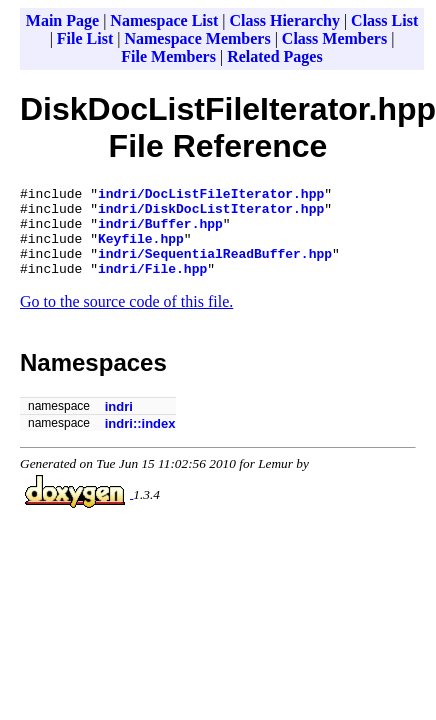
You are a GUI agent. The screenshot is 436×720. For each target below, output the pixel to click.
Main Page (62, 20)
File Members (168, 56)
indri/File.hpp (152, 286)
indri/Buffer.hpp (160, 232)
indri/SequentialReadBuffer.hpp (215, 268)
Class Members (334, 38)
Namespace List (164, 20)
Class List (384, 20)
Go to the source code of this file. (126, 319)
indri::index (140, 441)
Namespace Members (197, 38)
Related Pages (275, 56)
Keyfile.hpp (141, 250)
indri (119, 424)
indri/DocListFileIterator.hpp (211, 196)
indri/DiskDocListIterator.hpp (211, 214)
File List (85, 38)
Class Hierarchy (285, 20)
